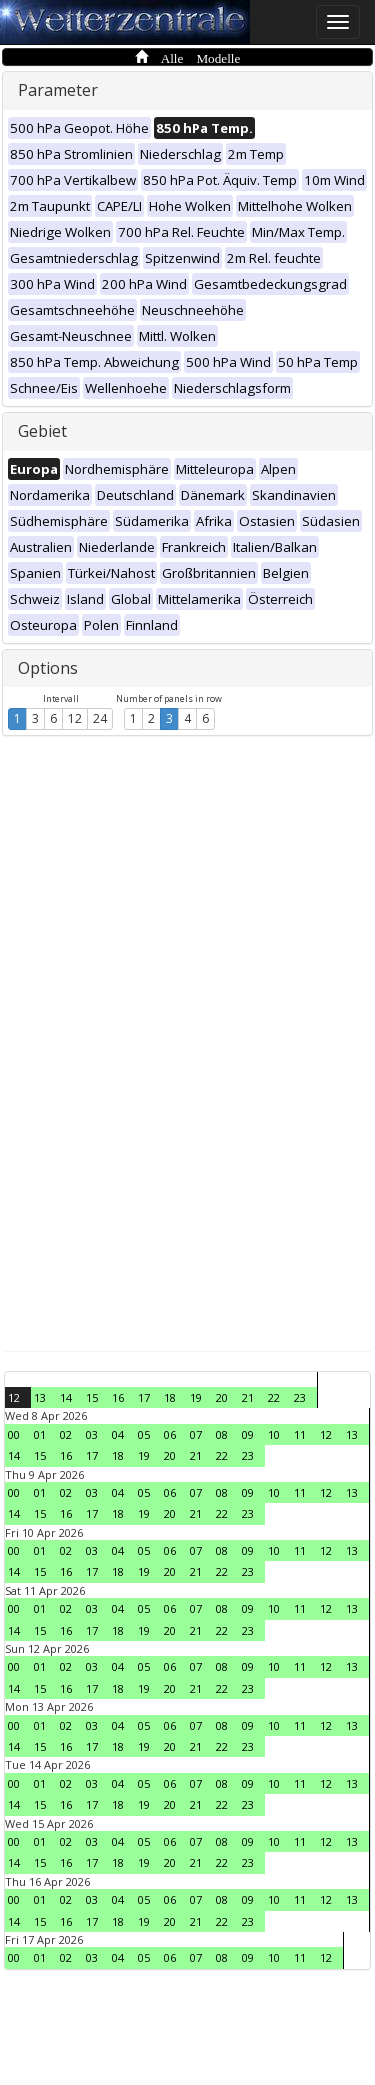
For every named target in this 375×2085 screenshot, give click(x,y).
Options (48, 668)
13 (40, 1397)
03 (92, 1434)
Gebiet (42, 431)
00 (14, 1434)
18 (170, 1397)
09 (248, 1434)
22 (274, 1397)
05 (144, 1434)
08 (222, 1434)
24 (100, 718)
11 (300, 1434)
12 (75, 718)
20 (222, 1397)
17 (144, 1397)
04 (118, 1434)
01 (40, 1434)
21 (248, 1397)
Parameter (58, 90)
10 (274, 1434)
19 (196, 1397)
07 (196, 1434)
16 (118, 1397)
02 (66, 1434)
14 (66, 1397)
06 (170, 1434)
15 (92, 1397)
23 (300, 1397)
